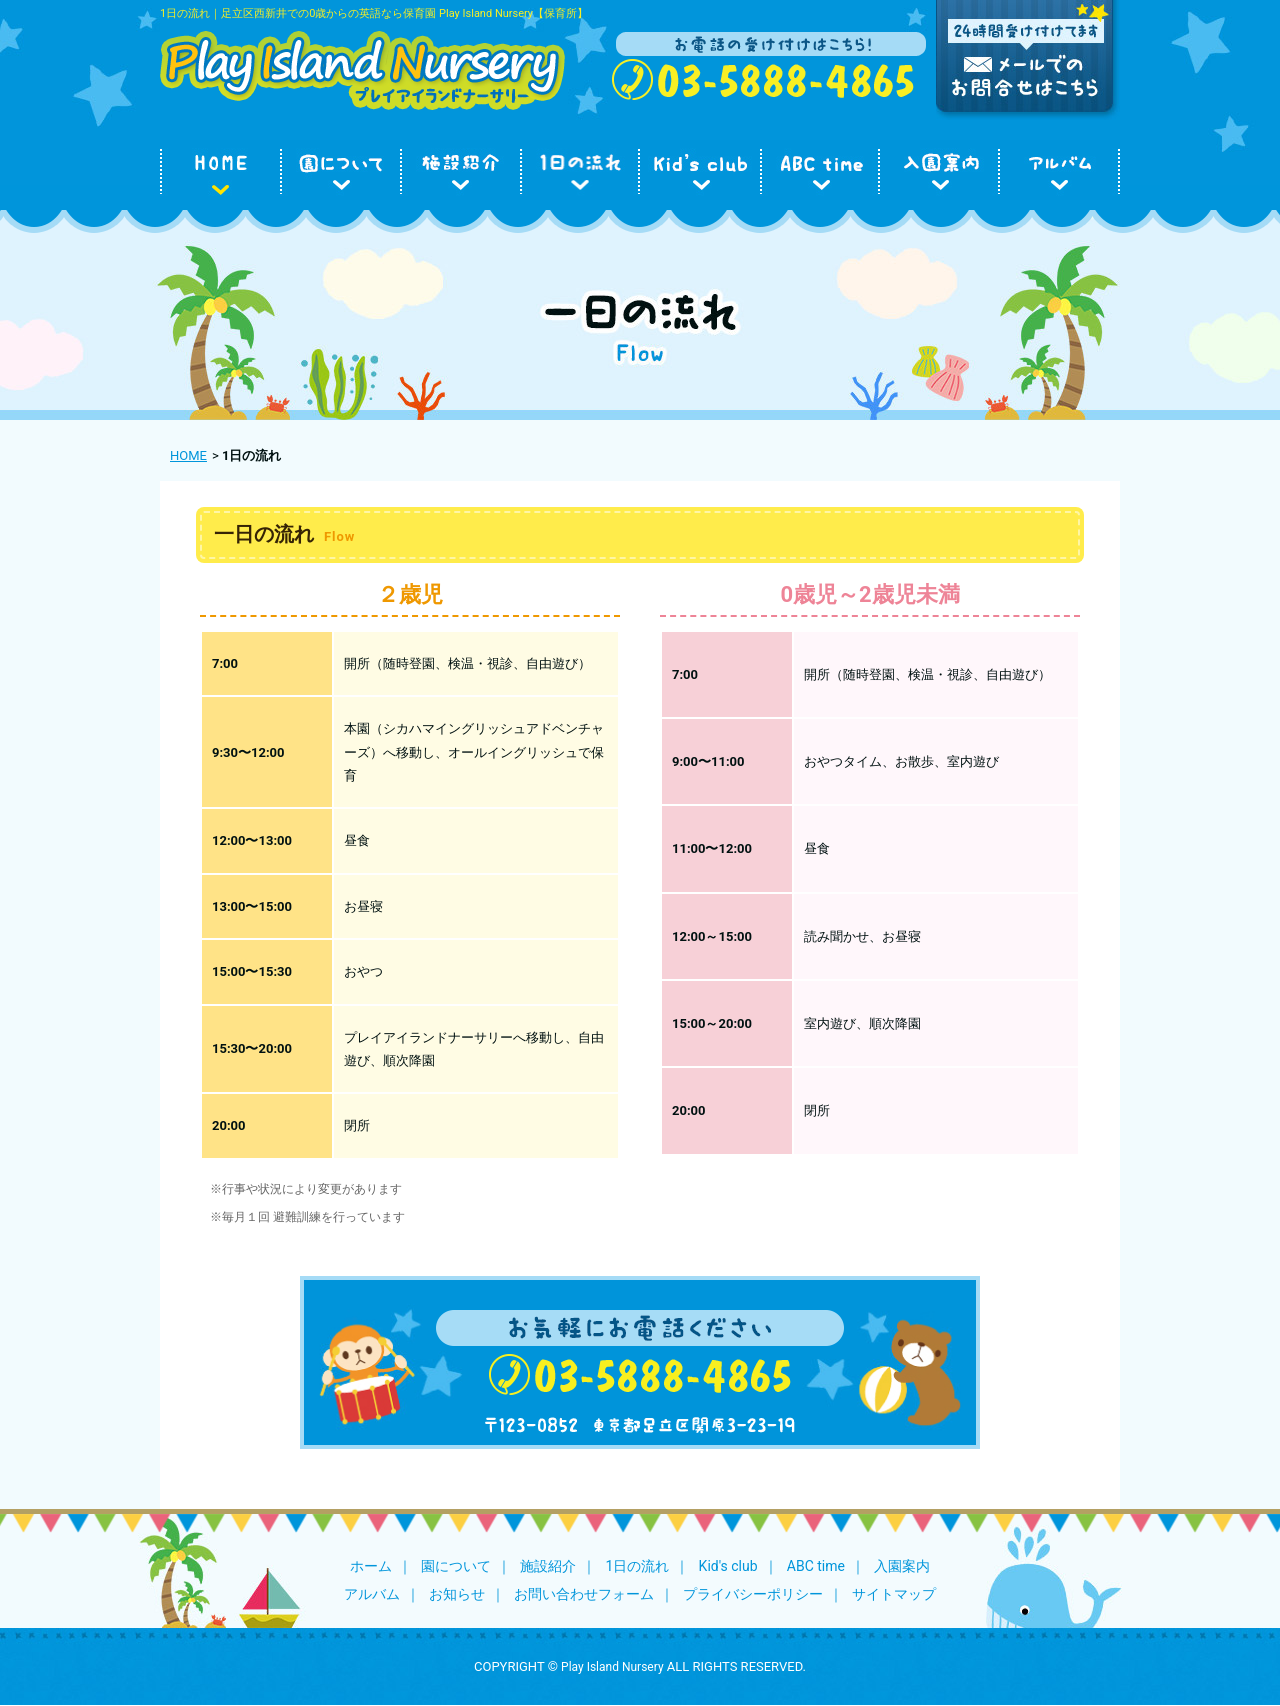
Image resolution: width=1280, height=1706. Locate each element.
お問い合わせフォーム (584, 1594)
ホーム (371, 1566)
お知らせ (457, 1594)
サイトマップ (894, 1594)
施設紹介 (548, 1566)
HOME (188, 455)
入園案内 (902, 1566)
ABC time (816, 1566)
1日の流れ (637, 1566)
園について (456, 1566)
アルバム (372, 1594)
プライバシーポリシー (753, 1594)
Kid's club (728, 1566)
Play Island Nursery (612, 1667)
